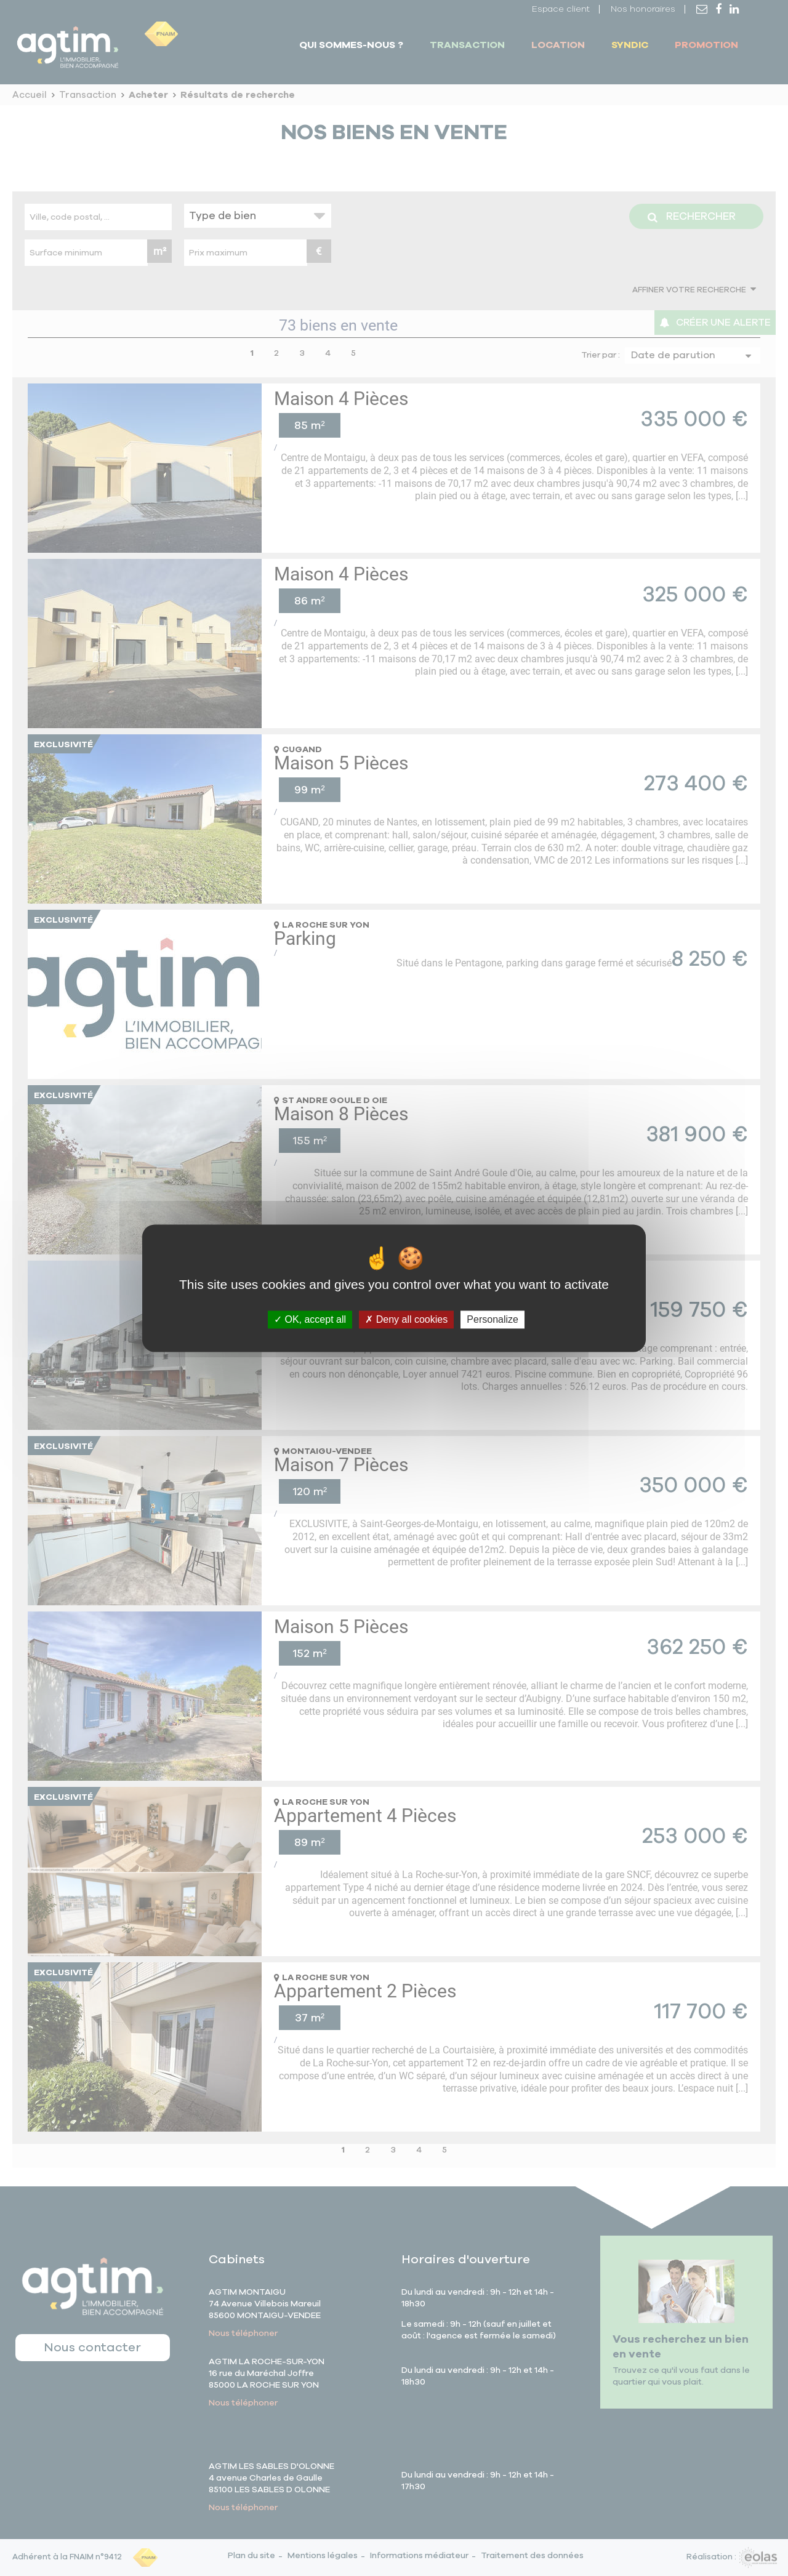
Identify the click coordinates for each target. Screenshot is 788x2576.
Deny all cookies (406, 1319)
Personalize (492, 1319)
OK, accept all (310, 1319)
